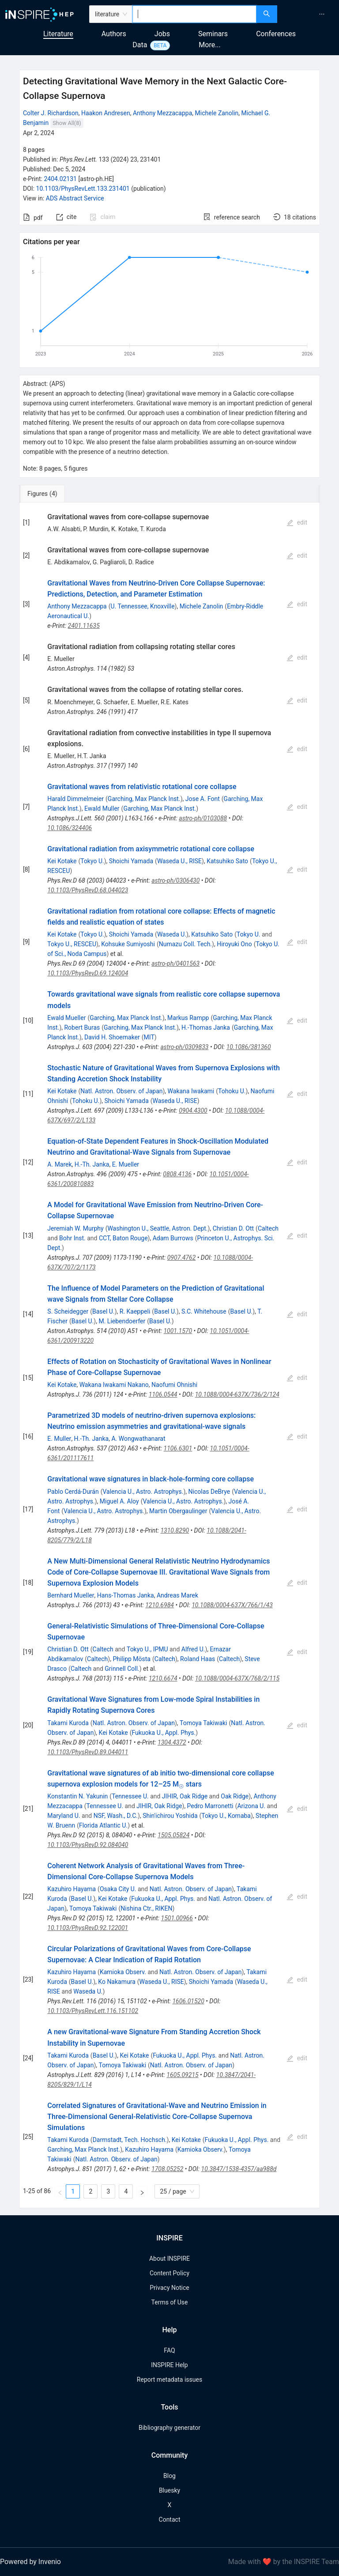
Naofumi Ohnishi (174, 1384)
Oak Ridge (235, 1796)
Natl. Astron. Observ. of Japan (121, 1091)
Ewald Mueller (66, 1017)
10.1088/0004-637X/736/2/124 (237, 1394)
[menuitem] (322, 14)
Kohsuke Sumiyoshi (128, 944)
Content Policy (169, 2273)
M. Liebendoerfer (121, 1321)
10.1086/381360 (248, 1046)
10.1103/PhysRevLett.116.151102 (92, 2010)
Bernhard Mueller (70, 1595)
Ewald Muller (102, 808)
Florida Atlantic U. (103, 1825)
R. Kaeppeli (135, 1311)
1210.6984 (159, 1605)
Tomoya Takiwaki (203, 1722)
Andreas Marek (177, 1595)
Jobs (162, 34)
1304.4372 (172, 1742)
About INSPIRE (169, 2258)
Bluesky (169, 2490)
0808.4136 (177, 1174)
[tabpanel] (169, 1355)
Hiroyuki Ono (234, 944)
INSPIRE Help (169, 2364)
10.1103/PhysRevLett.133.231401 (83, 188)
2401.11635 (84, 625)
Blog (169, 2475)
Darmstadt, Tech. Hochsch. (130, 2139)
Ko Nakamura (116, 1981)
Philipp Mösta (132, 1658)
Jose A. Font (202, 798)
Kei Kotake (61, 861)
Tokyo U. (92, 861)
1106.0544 (163, 1394)
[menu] (309, 14)
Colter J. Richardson (51, 113)
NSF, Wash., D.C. (116, 1815)
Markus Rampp (188, 1017)
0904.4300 (193, 1110)
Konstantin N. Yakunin (77, 1796)
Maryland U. (63, 1815)
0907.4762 (181, 1257)
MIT (149, 1037)
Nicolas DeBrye (209, 1491)
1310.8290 (174, 1530)
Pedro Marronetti (210, 1805)
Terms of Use (169, 2302)
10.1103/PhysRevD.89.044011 (87, 1752)
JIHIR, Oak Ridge (184, 1796)
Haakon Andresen (105, 113)
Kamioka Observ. (123, 1971)
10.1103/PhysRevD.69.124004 (87, 973)
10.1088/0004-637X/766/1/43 (232, 1605)
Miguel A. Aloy (119, 1501)
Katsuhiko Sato (227, 861)
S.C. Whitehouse (203, 1311)
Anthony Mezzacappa (162, 113)
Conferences (276, 34)
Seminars (213, 34)
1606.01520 (188, 2001)
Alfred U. (193, 1649)
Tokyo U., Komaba (226, 1815)
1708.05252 (167, 2168)
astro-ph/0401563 (175, 963)
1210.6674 (163, 1678)
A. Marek (59, 1164)
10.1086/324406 (69, 827)
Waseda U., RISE (179, 861)
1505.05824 (173, 1835)
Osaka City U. (118, 1888)
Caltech (268, 1228)
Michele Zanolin (217, 113)
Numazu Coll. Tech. (185, 944)
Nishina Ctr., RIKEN (146, 1908)
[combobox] (194, 14)
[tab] (48, 494)
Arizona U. (251, 1805)
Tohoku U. (231, 1091)
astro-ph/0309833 (184, 1046)
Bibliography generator (169, 2427)
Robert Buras (82, 1027)
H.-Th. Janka (92, 1164)
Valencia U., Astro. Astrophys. (142, 1491)
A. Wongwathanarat (138, 1438)
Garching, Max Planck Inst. (144, 798)
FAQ (169, 2350)
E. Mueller (125, 1164)
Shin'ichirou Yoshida (170, 1815)
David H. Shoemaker (112, 1037)
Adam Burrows (173, 1238)
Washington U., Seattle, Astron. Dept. (157, 1228)
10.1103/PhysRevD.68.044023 (87, 890)
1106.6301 (178, 1448)
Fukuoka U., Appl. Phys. (164, 1732)
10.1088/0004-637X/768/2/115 (237, 1678)
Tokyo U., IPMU (147, 1649)
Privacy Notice (169, 2287)
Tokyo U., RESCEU (71, 944)
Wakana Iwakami (191, 1091)
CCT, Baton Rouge (123, 1238)
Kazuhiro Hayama (71, 1888)
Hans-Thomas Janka (125, 1595)
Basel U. (103, 1311)
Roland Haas (197, 1658)
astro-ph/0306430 (175, 880)
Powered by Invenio (30, 2561)
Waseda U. (171, 934)
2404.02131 (60, 178)
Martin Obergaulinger (178, 1511)
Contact (170, 2519)
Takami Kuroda (68, 1722)
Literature (58, 34)
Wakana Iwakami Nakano (114, 1384)
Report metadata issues (169, 2379)
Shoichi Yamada (131, 861)
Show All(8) (67, 123)
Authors (114, 34)
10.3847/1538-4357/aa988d (239, 2168)
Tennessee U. (130, 1796)
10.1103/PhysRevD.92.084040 (87, 1844)
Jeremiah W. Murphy (75, 1228)
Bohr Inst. (72, 1238)
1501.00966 (177, 1918)
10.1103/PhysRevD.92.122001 (87, 1927)
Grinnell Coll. (122, 1668)
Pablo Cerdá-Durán (72, 1491)
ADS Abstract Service (75, 198)
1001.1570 (177, 1330)
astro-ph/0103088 (203, 818)
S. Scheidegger (67, 1311)
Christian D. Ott (233, 1228)
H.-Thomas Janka (205, 1027)
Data (139, 45)
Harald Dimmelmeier (75, 798)
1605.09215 (182, 2074)
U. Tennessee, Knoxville (143, 606)
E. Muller (59, 1438)
